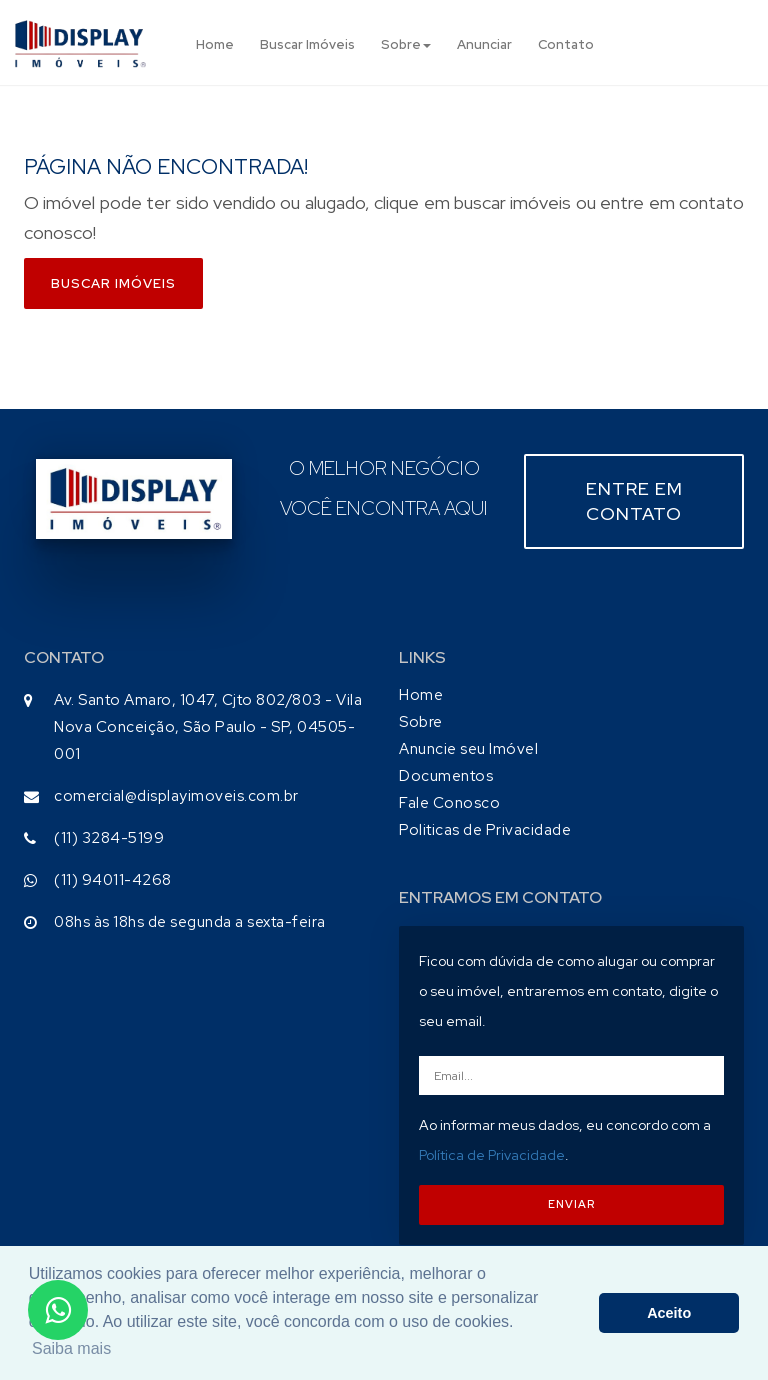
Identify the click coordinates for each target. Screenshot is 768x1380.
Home (215, 44)
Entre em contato (634, 501)
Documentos (446, 776)
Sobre (406, 44)
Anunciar (484, 44)
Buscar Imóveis (307, 44)
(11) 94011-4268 (113, 880)
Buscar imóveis (113, 283)
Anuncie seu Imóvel (468, 749)
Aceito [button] (669, 1313)
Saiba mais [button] (71, 1348)
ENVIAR (571, 1204)
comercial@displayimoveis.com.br (176, 796)
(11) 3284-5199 (109, 838)
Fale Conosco (449, 803)
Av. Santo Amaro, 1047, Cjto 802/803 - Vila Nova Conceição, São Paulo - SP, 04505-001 (208, 727)
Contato (566, 44)
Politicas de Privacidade (485, 830)
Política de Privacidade (492, 1155)
